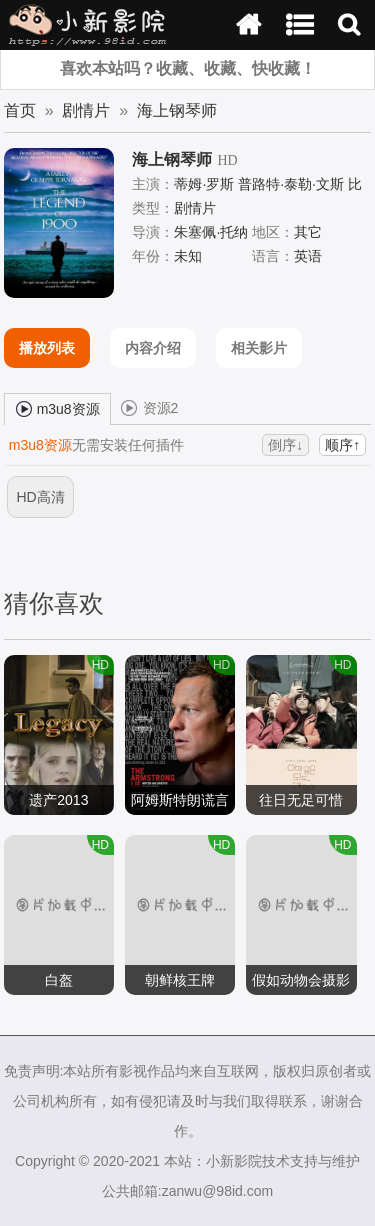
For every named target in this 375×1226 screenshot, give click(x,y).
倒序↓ (285, 445)
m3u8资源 (57, 408)
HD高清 (40, 497)
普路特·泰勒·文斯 (291, 184)
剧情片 (86, 110)
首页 (20, 110)
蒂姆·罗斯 (204, 184)
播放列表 (47, 348)
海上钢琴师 (177, 110)
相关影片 (259, 348)
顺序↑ (342, 445)
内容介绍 (153, 348)
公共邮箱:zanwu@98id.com (187, 1191)
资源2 (150, 407)
